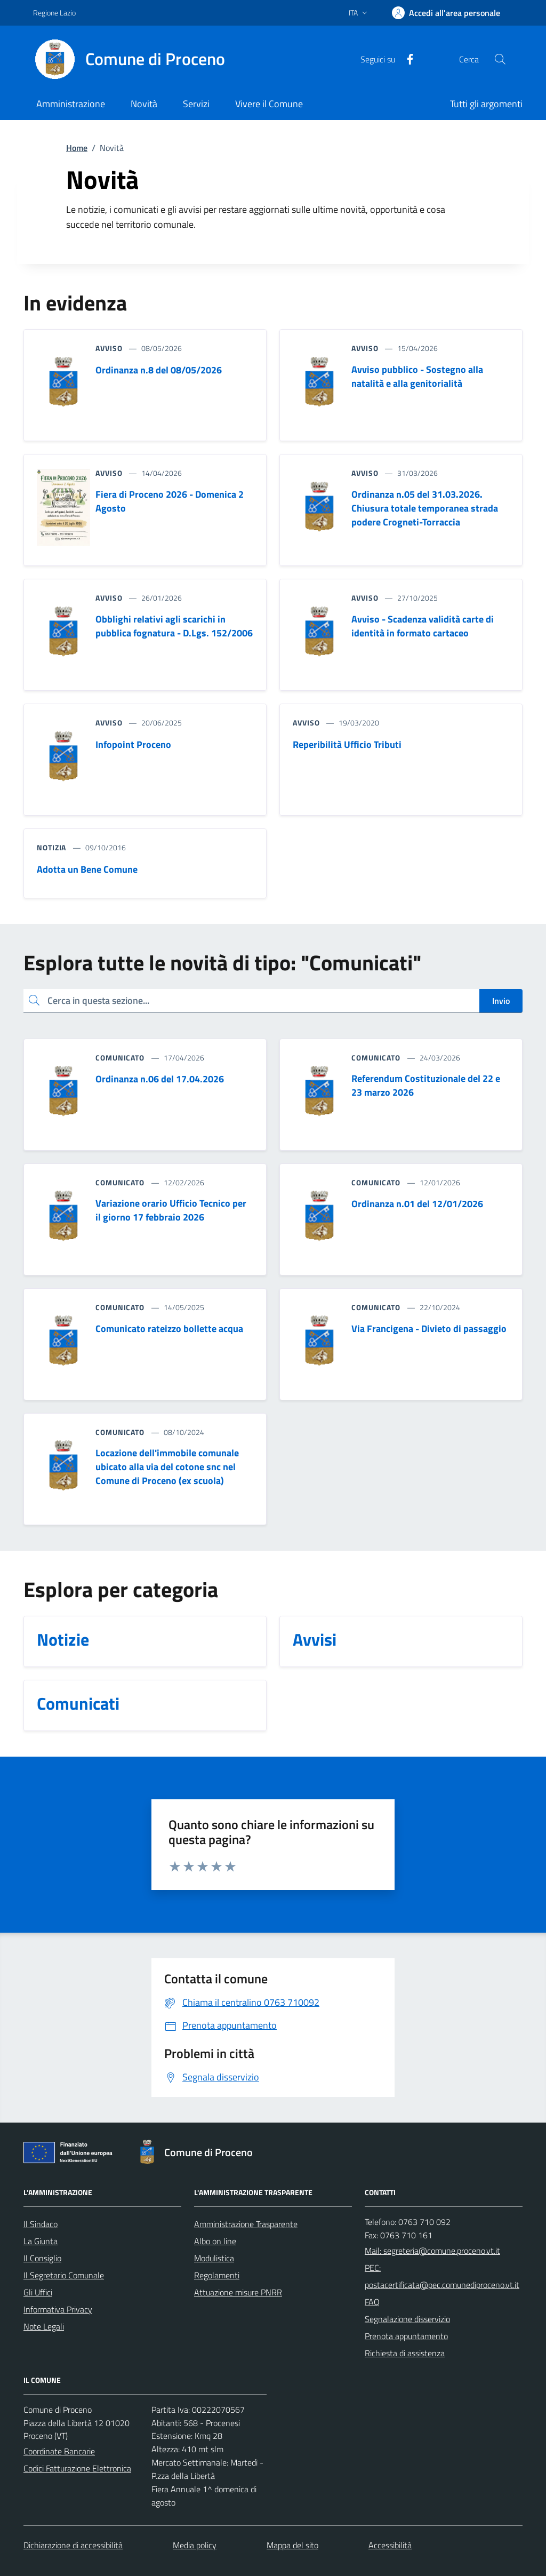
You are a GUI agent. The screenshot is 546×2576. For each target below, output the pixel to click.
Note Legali (43, 2326)
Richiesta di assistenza (405, 2353)
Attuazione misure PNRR (238, 2292)
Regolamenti (216, 2275)
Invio (501, 1000)
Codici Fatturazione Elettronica (77, 2468)
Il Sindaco (40, 2224)
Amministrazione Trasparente (246, 2224)
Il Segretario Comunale (63, 2275)
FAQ (372, 2301)
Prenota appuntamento (406, 2336)
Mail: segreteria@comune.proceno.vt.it (432, 2250)
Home (76, 147)
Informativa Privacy (57, 2309)
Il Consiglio (42, 2258)
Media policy (194, 2545)
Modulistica (214, 2258)
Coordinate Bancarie (59, 2451)
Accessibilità (390, 2545)
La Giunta (40, 2241)
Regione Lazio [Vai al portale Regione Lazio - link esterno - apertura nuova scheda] (54, 12)
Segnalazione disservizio (407, 2318)
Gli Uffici (37, 2292)
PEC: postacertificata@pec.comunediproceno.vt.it (442, 2276)
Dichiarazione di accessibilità (73, 2545)
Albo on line (215, 2241)
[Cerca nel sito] (500, 59)
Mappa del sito (292, 2545)
